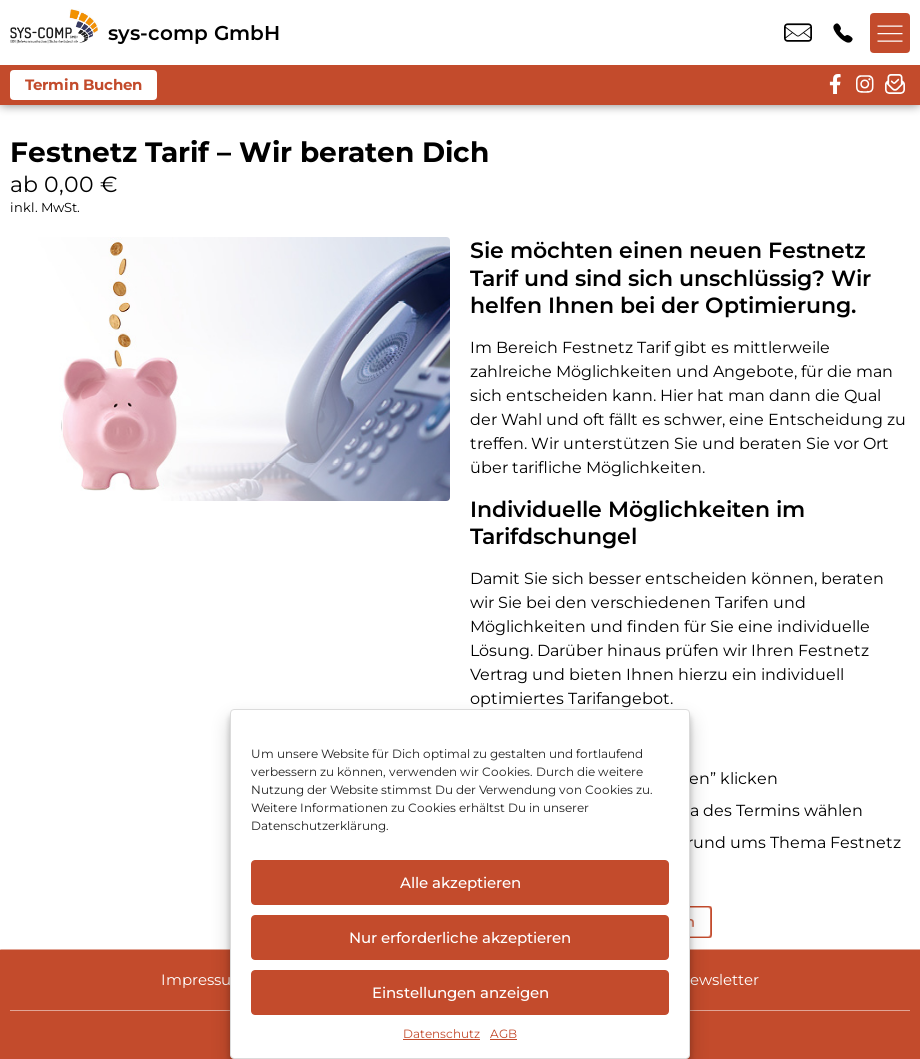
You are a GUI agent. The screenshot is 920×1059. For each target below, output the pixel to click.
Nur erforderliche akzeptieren (460, 937)
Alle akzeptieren (460, 882)
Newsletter (718, 979)
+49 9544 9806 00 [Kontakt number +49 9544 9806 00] (843, 33)
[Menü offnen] (890, 33)
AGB (503, 1033)
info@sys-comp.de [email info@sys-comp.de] (798, 33)
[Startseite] (54, 32)
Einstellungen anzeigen (460, 992)
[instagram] (865, 85)
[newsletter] (895, 85)
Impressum (204, 979)
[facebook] (835, 85)
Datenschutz (441, 1033)
